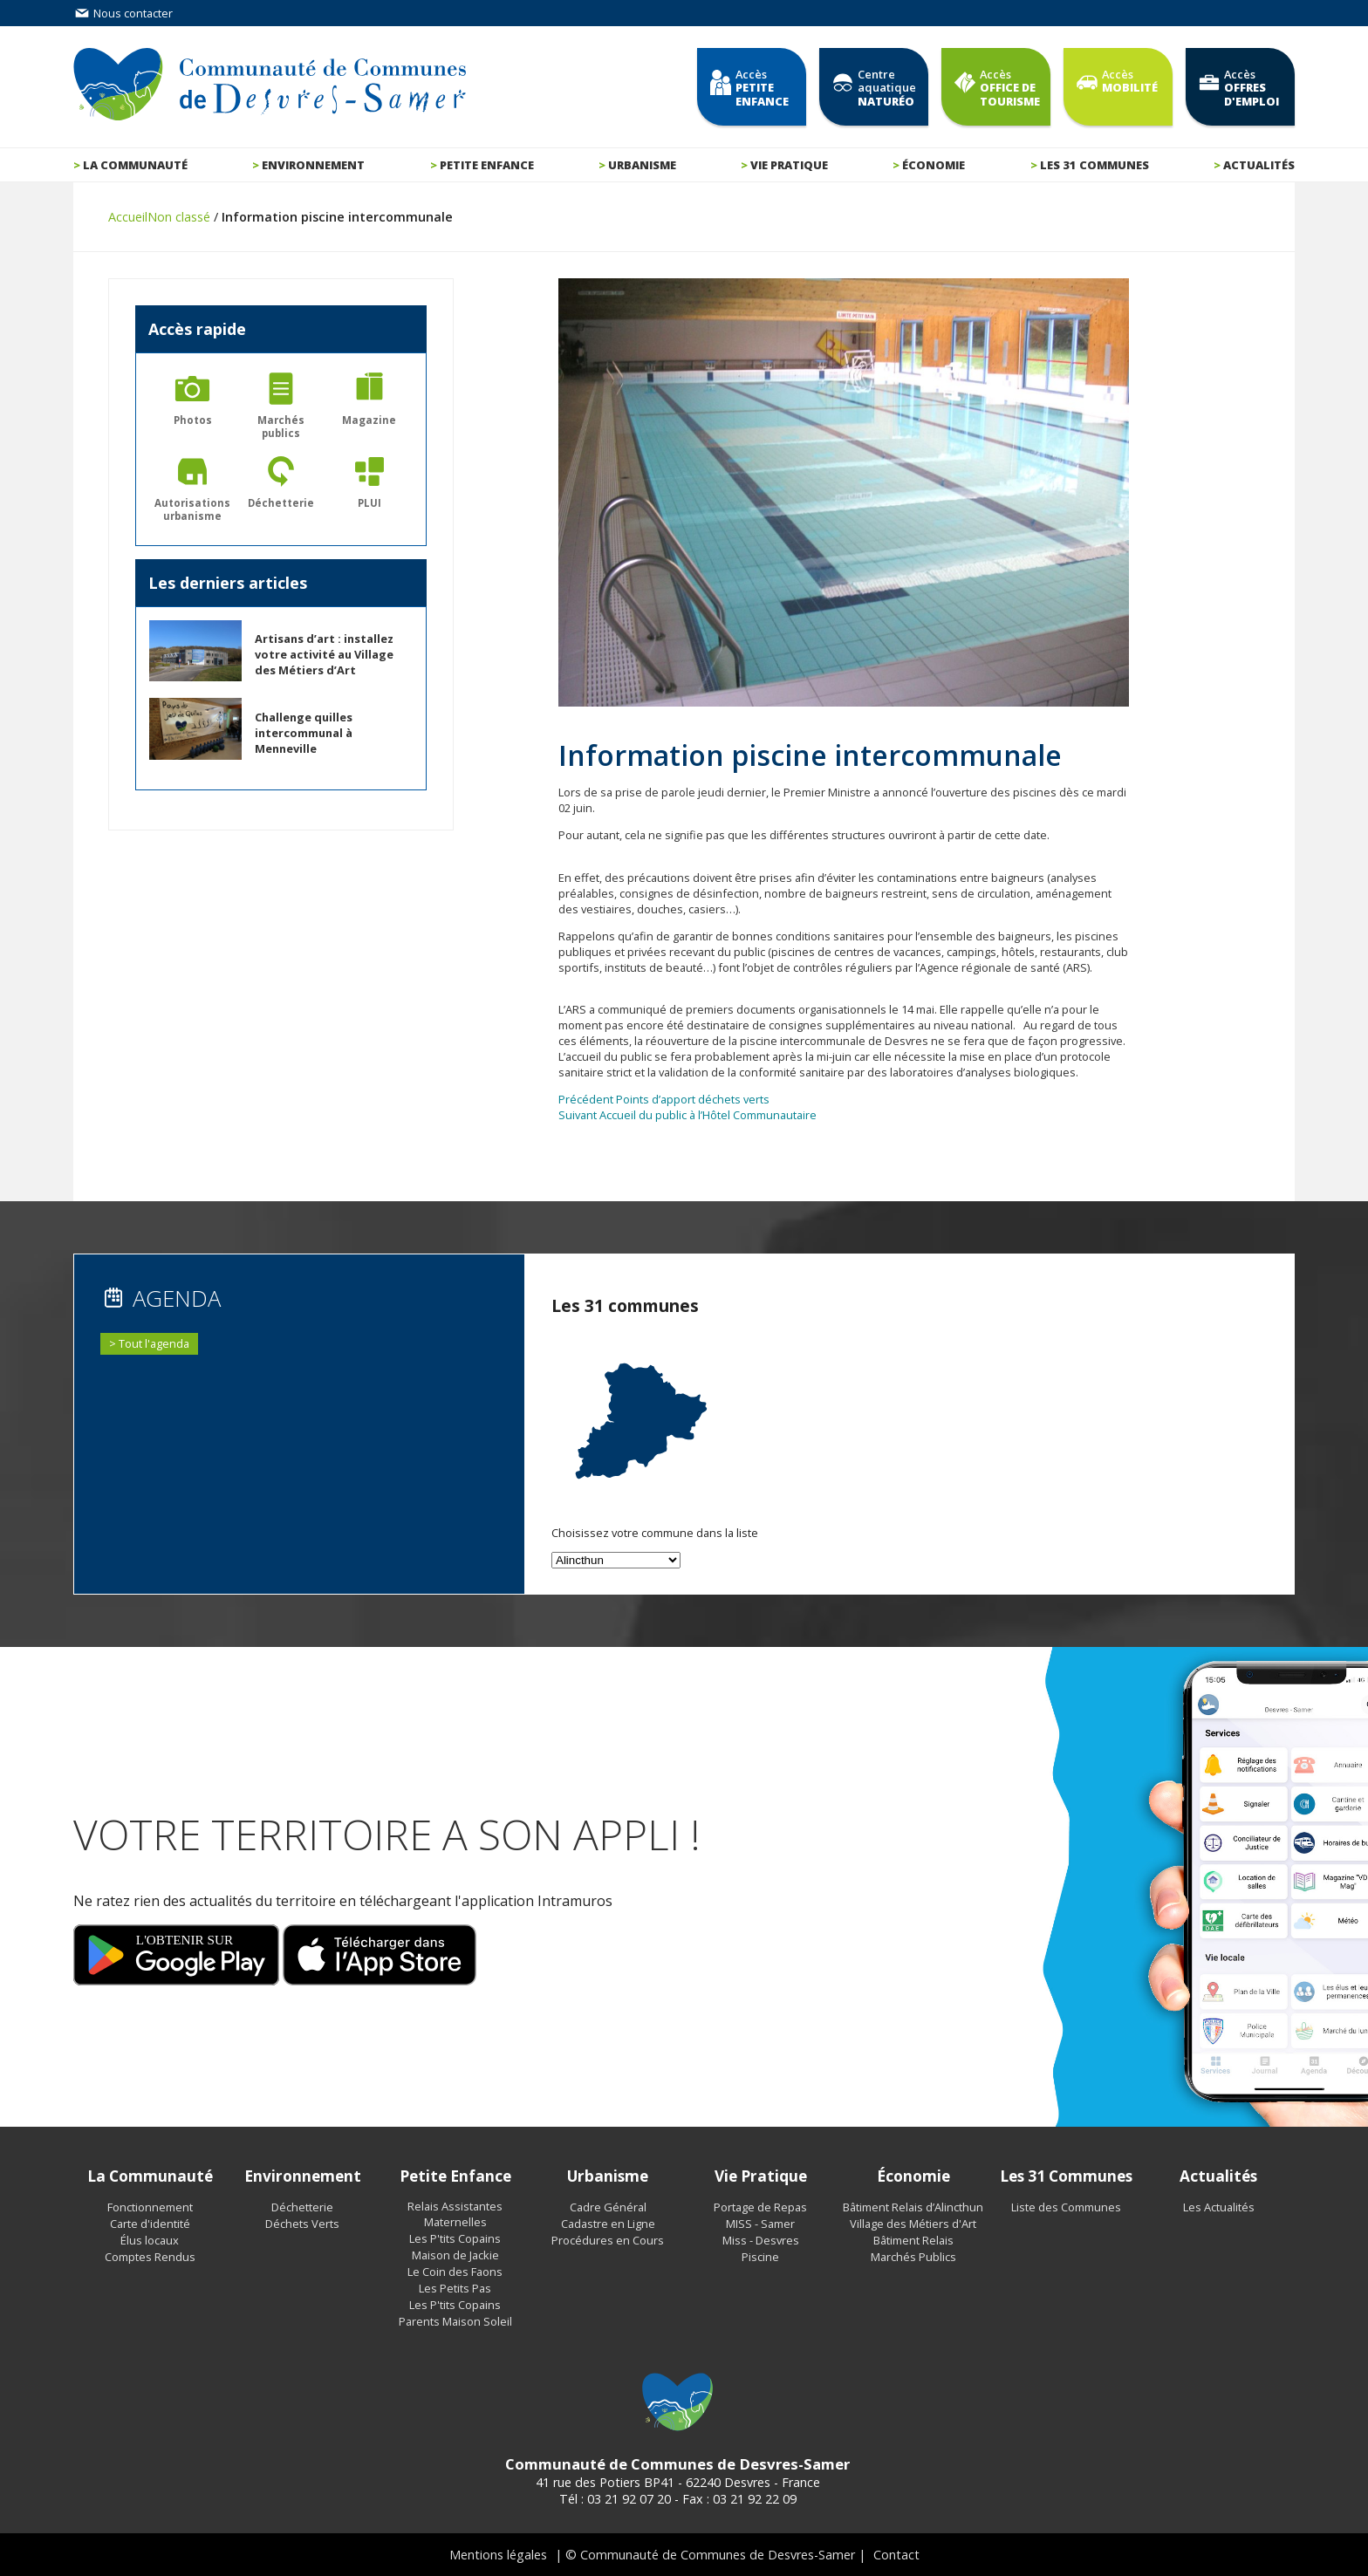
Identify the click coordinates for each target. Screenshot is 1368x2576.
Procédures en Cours (607, 2240)
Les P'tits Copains (455, 2238)
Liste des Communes (1066, 2207)
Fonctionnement (150, 2207)
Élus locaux (149, 2240)
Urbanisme (642, 165)
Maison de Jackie (455, 2255)
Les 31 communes (1094, 165)
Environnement (313, 165)
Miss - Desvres (760, 2240)
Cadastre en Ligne (608, 2223)
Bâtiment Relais (913, 2240)
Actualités (1259, 165)
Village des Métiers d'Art (913, 2223)
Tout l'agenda (154, 1343)
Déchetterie (302, 2207)
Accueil (127, 216)
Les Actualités (1219, 2207)
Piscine (760, 2257)
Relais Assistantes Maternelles (455, 2214)
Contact (896, 2554)
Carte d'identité (150, 2223)
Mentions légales (498, 2554)
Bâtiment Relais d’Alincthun (913, 2207)
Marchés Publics (913, 2257)
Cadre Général (608, 2207)
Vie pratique (789, 165)
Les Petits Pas (455, 2288)
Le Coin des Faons (455, 2271)
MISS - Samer (760, 2223)
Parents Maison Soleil (455, 2321)
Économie (933, 165)
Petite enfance (487, 165)
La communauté (135, 165)
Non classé (178, 216)
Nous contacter (123, 13)
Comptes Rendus (150, 2257)
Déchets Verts (302, 2223)
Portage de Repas (760, 2207)
